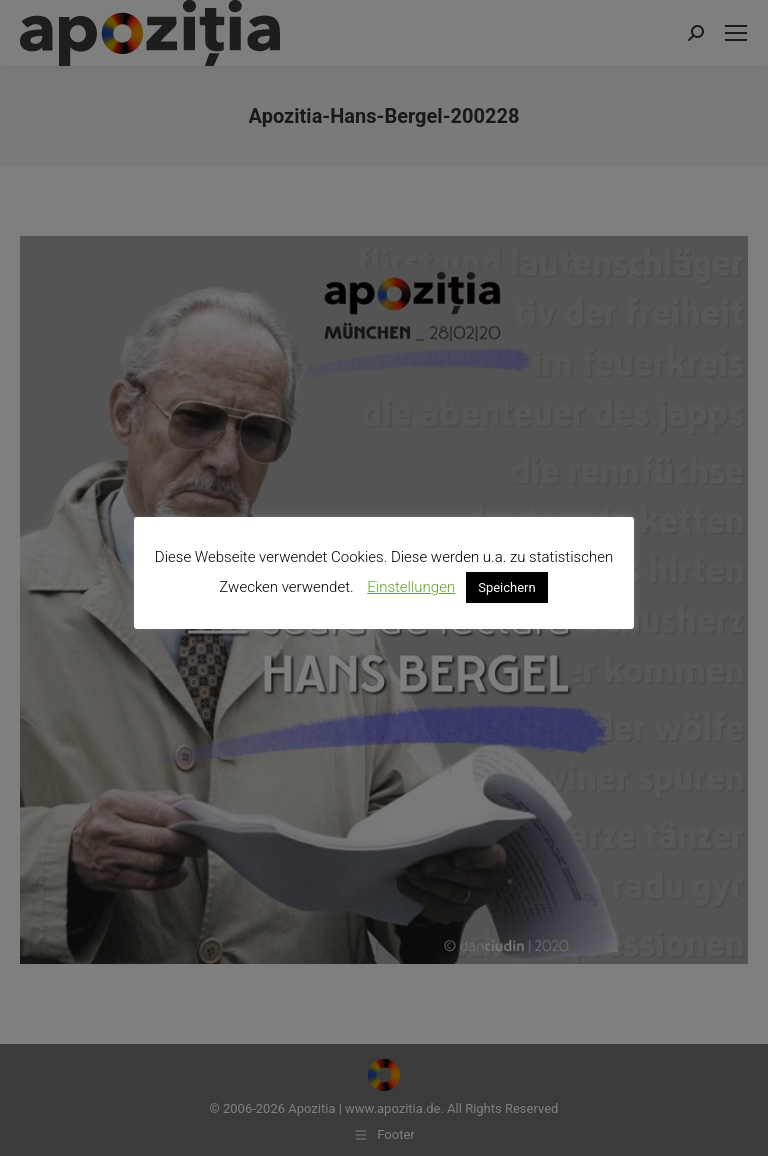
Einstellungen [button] (411, 587)
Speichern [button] (507, 587)
